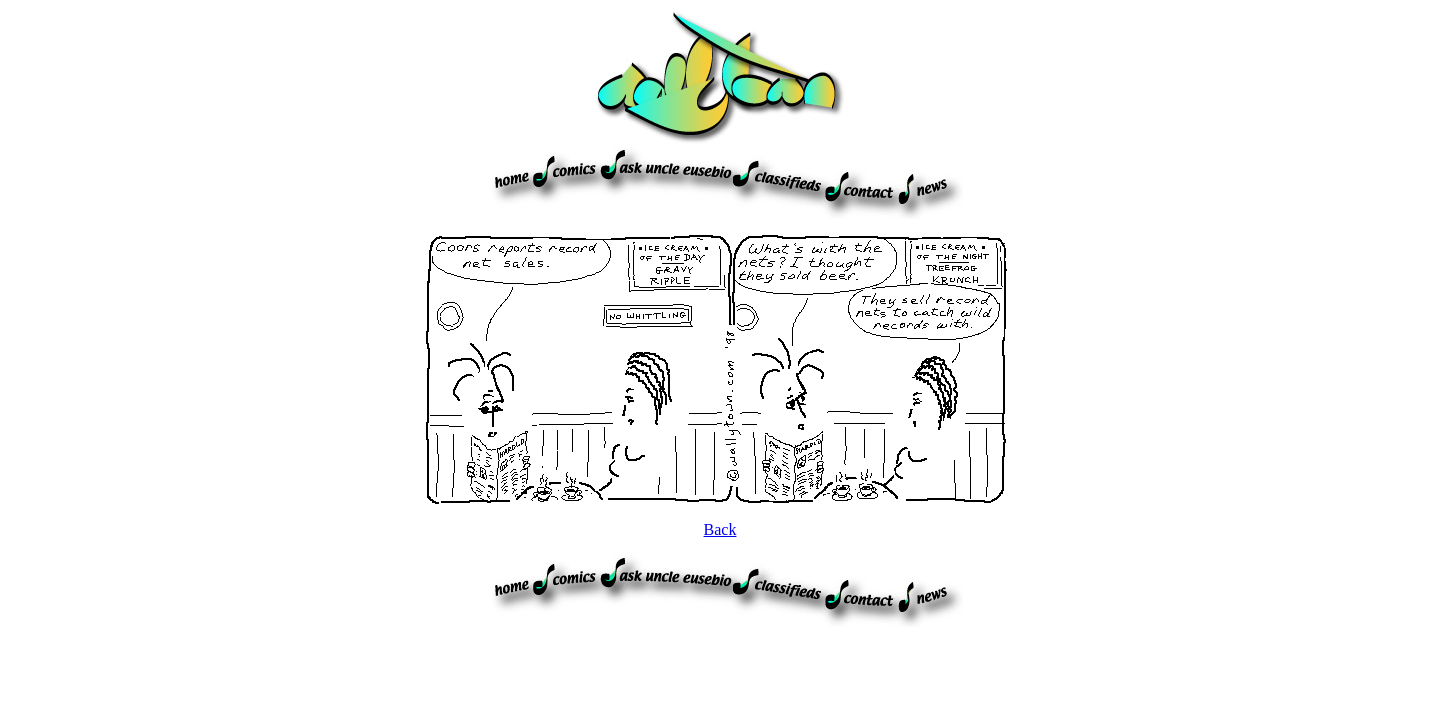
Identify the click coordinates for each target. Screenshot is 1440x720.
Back (720, 529)
